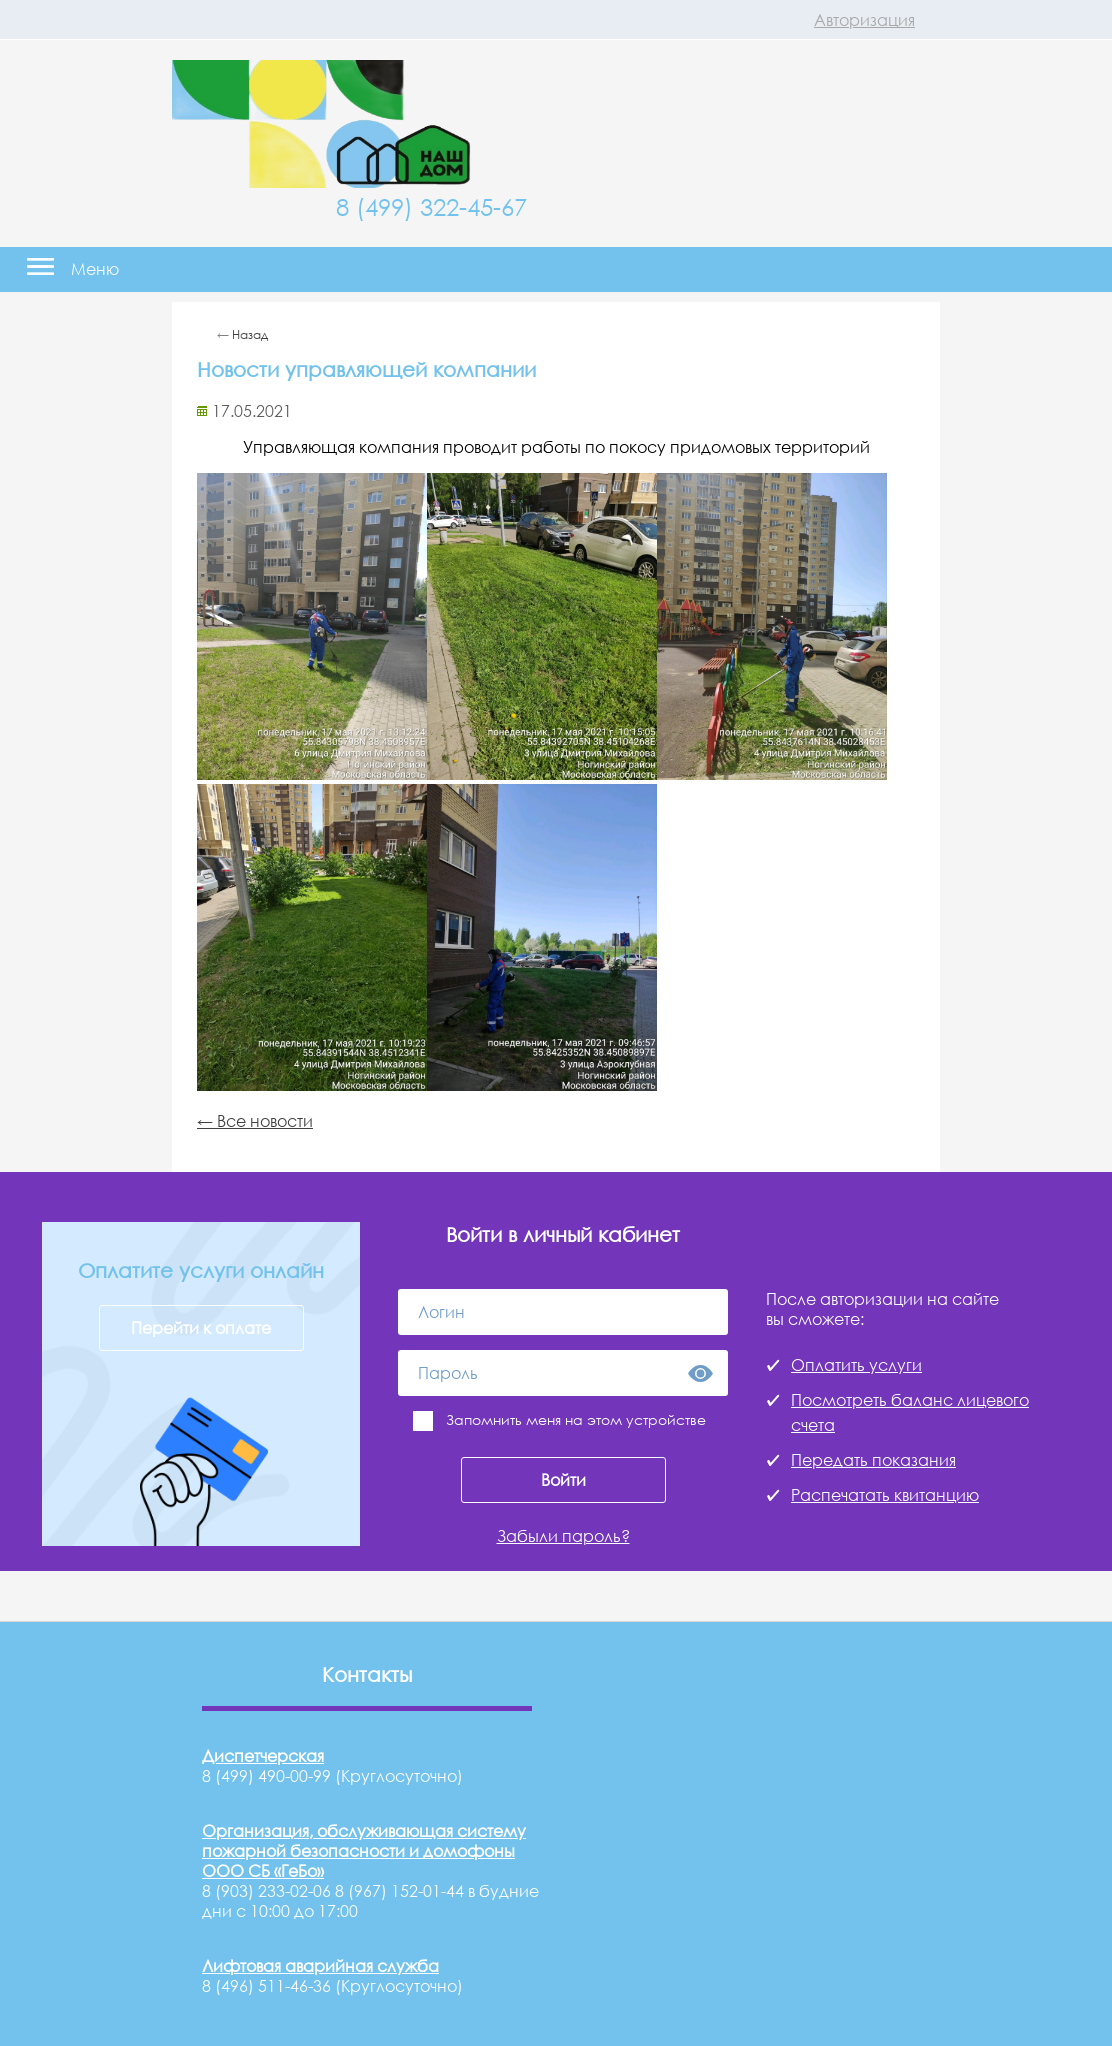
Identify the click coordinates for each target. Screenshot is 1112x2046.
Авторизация (864, 20)
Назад (250, 334)
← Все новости (255, 1121)
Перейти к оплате (201, 1328)
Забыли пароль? (563, 1536)
